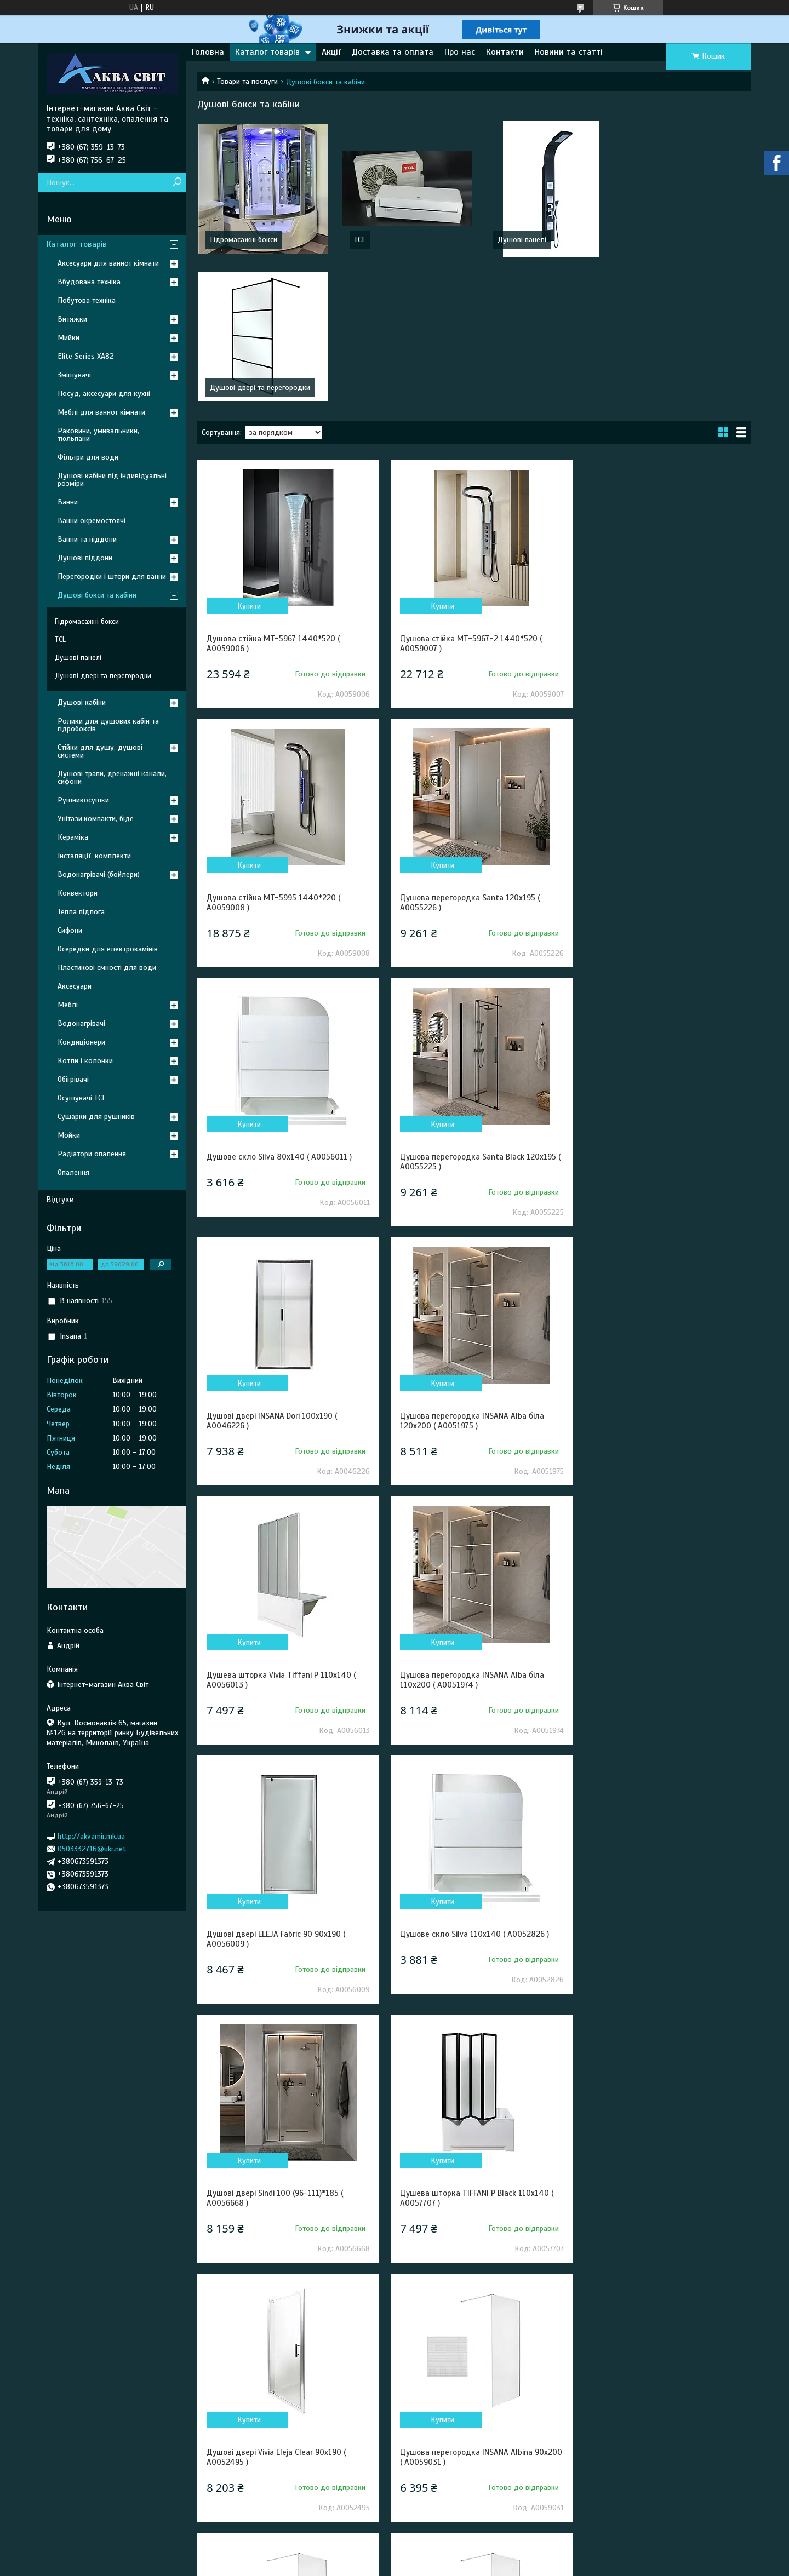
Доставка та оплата (392, 52)
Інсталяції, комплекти (94, 855)
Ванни (68, 502)
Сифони (70, 930)
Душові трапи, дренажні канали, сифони (112, 777)
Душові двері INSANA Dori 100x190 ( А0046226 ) (272, 1014)
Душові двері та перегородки (683, 239)
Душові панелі (517, 239)
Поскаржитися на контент (395, 2565)
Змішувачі (74, 375)
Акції (331, 52)
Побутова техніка (87, 300)
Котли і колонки (85, 1060)
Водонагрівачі (81, 1023)
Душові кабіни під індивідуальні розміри (112, 479)
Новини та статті (569, 52)
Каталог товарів (267, 52)
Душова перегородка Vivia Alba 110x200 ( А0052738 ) (283, 2348)
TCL (357, 239)
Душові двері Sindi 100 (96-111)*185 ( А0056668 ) (275, 1532)
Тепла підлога (81, 911)
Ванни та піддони (87, 539)
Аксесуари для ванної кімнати (108, 263)
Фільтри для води (88, 457)
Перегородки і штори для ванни (112, 576)
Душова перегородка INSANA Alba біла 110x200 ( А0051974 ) (279, 1273)
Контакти (505, 52)
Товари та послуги (247, 81)
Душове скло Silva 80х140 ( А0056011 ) (467, 750)
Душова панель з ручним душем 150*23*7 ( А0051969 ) (661, 2050)
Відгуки (60, 1199)
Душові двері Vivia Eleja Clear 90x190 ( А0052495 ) (652, 1532)
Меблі (68, 1004)
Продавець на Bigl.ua (394, 2556)
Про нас (459, 52)
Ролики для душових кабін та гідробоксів (108, 724)
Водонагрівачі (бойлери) (99, 874)
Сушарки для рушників (96, 1116)
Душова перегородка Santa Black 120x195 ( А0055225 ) (661, 755)
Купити (247, 458)
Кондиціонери (81, 1042)
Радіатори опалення (92, 1153)
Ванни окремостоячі (91, 520)
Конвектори (78, 893)
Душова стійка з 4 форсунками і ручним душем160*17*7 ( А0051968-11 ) (469, 2050)
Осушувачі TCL (82, 1098)
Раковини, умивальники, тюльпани (98, 434)
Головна (208, 52)
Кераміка (73, 837)
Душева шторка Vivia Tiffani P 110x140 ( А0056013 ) (657, 1014)
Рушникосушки (83, 800)
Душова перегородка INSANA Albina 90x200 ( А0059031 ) (273, 1791)
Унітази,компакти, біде (96, 818)
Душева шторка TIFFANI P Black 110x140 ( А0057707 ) (471, 1532)
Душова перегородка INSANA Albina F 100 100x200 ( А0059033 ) (660, 1791)
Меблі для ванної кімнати (101, 412)
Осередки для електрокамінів (108, 949)
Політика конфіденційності (480, 2565)
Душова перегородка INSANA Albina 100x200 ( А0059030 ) (461, 1791)
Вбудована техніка (89, 281)
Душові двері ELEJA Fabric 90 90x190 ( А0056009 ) (464, 1273)
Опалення (73, 1172)
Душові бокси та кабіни (97, 595)
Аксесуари (75, 986)
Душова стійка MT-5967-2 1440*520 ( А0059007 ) (466, 496)
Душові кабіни (82, 702)
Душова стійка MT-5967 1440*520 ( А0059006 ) (273, 496)
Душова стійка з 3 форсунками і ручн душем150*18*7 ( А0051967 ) (275, 2050)
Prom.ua (445, 2546)
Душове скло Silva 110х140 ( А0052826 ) (657, 1268)
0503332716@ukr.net (92, 1849)
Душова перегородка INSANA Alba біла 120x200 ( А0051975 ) (467, 1014)
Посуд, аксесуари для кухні (104, 393)
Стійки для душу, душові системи (100, 751)
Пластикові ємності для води (107, 967)
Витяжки (72, 319)
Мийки (68, 337)
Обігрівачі (73, 1079)
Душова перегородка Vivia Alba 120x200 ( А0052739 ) (472, 2348)
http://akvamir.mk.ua (91, 1835)
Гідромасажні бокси (243, 239)
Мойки (69, 1135)
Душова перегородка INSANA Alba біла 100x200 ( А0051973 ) (655, 2348)
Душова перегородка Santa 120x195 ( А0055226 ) (276, 755)
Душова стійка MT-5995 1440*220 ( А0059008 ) (650, 496)
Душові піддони (85, 558)
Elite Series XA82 (86, 356)
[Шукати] (176, 182)
